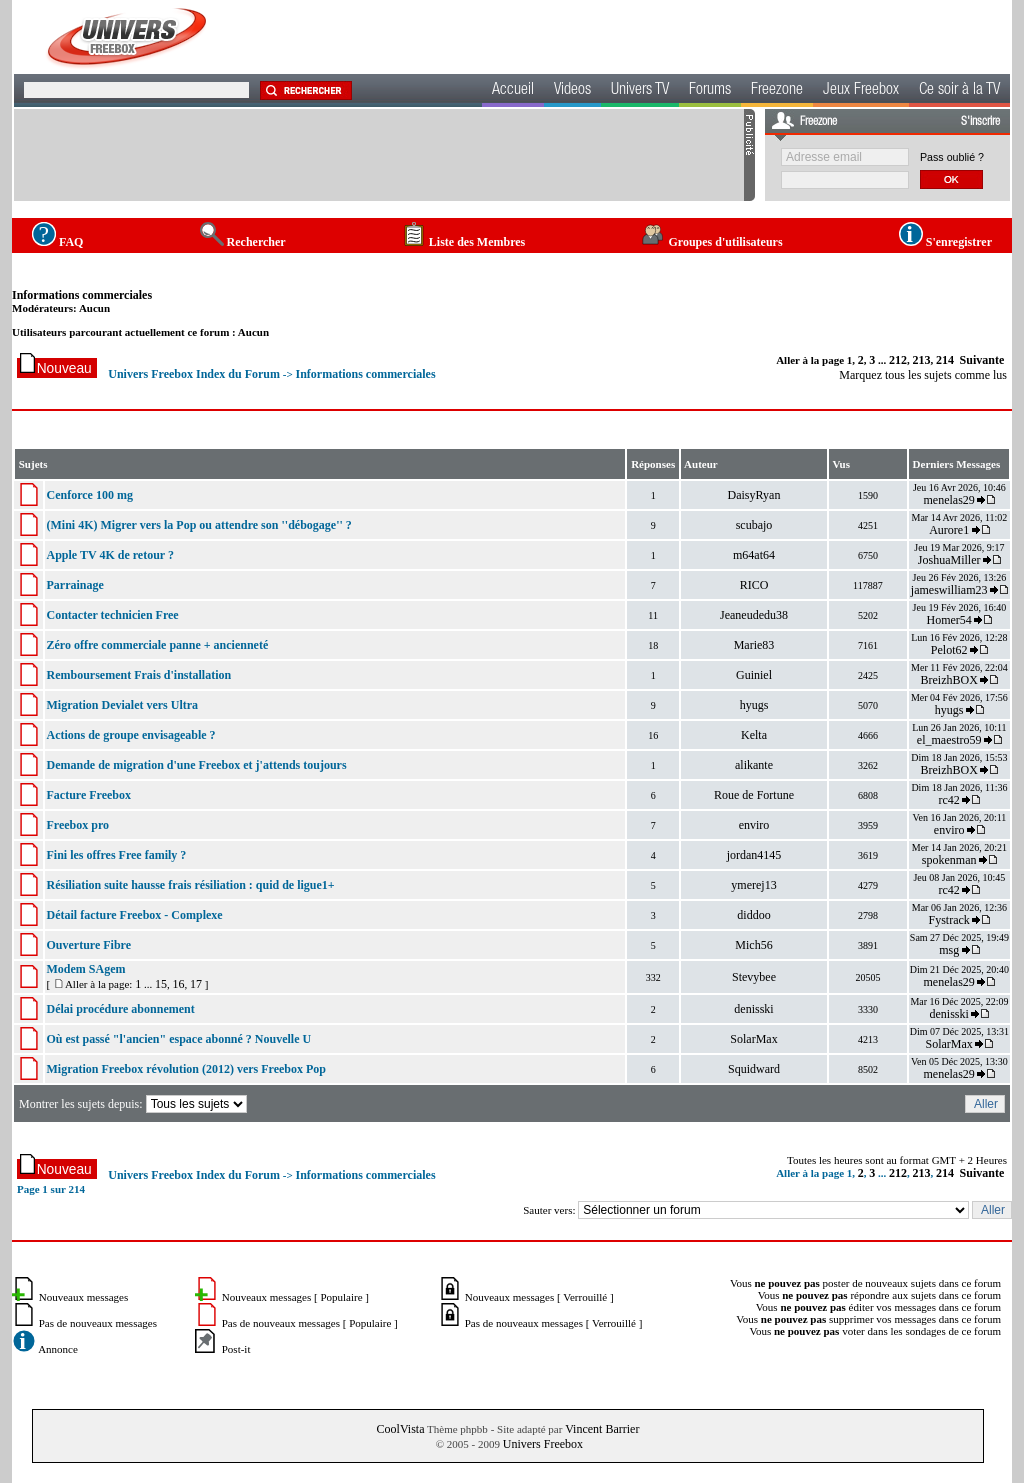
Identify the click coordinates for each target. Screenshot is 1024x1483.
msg (949, 950)
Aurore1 (949, 530)
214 (945, 360)
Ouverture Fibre (88, 945)
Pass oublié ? (952, 157)
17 (196, 984)
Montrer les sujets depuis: (134, 1104)
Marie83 (754, 645)
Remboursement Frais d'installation (138, 675)
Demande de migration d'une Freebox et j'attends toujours (196, 765)
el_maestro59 (949, 740)
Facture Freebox (88, 795)
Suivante (982, 360)
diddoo (753, 915)
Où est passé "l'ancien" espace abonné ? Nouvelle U (178, 1039)
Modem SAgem (85, 969)
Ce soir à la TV (959, 91)
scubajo (754, 525)
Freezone (777, 91)
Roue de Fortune (754, 795)
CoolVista (401, 1429)
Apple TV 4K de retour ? (109, 555)
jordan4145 (754, 855)
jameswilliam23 (949, 590)
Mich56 (753, 945)
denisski (753, 1009)
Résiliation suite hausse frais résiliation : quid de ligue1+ (190, 885)
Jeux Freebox (861, 91)
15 (161, 984)
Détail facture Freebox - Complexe (134, 915)
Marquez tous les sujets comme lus (923, 375)
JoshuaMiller (949, 560)
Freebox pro (77, 825)
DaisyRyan (754, 495)
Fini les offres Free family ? (116, 855)
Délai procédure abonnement (120, 1009)
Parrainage (74, 585)
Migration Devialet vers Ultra (122, 705)
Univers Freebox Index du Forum (194, 374)
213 (922, 360)
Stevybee (754, 977)
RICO (754, 585)
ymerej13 (753, 885)
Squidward (754, 1069)
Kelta (754, 735)
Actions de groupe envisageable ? (130, 735)
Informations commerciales (82, 295)
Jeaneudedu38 (754, 615)
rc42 (948, 800)
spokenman (949, 860)
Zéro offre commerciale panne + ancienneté (157, 645)
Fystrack (948, 920)
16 (178, 984)
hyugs (754, 705)
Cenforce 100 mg (89, 495)
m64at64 (754, 555)
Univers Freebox (543, 1444)
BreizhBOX (948, 680)
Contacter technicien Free (112, 615)
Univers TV (640, 91)
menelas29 (948, 500)
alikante (754, 765)
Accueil (513, 91)
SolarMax (753, 1039)
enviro (754, 825)
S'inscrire (980, 122)
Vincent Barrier (602, 1429)
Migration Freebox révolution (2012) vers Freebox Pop (186, 1069)
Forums (710, 91)
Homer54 (948, 620)
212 (898, 360)
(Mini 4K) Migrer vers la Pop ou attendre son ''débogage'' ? (198, 525)
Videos (572, 91)
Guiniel (754, 675)
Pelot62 (949, 650)
